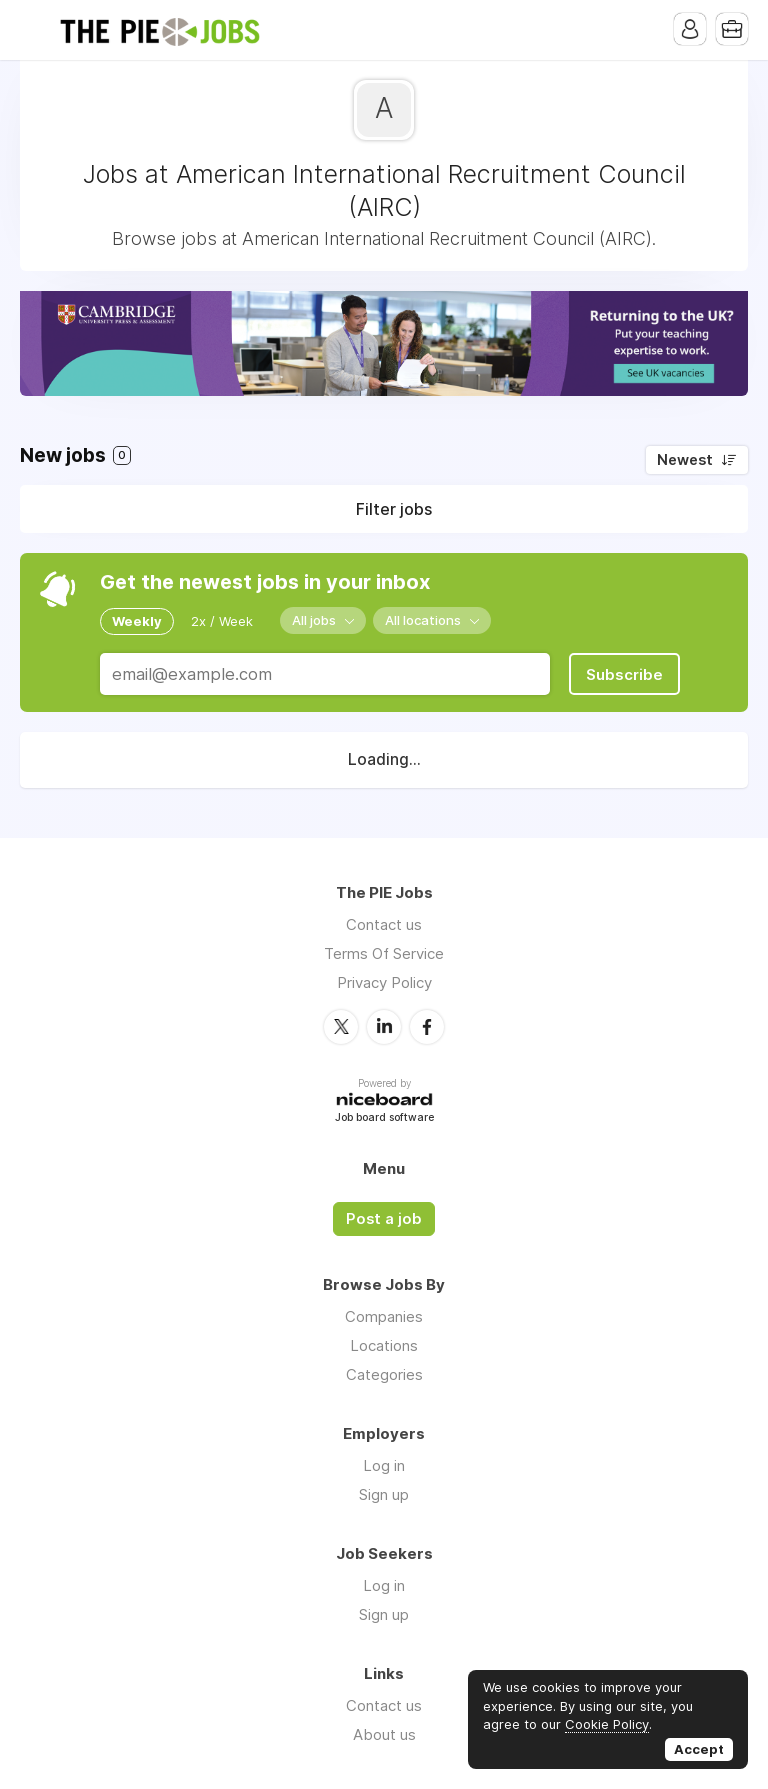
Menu (35, 30)
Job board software (384, 1118)
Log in (384, 1465)
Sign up (384, 1494)
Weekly (137, 621)
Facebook (427, 1027)
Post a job (384, 1219)
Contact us (384, 924)
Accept (699, 1749)
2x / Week (222, 621)
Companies (384, 1316)
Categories (384, 1374)
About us (384, 1734)
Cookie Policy (607, 1724)
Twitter (341, 1027)
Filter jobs (394, 509)
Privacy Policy (384, 982)
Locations (384, 1345)
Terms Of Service (384, 953)
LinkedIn (384, 1027)
